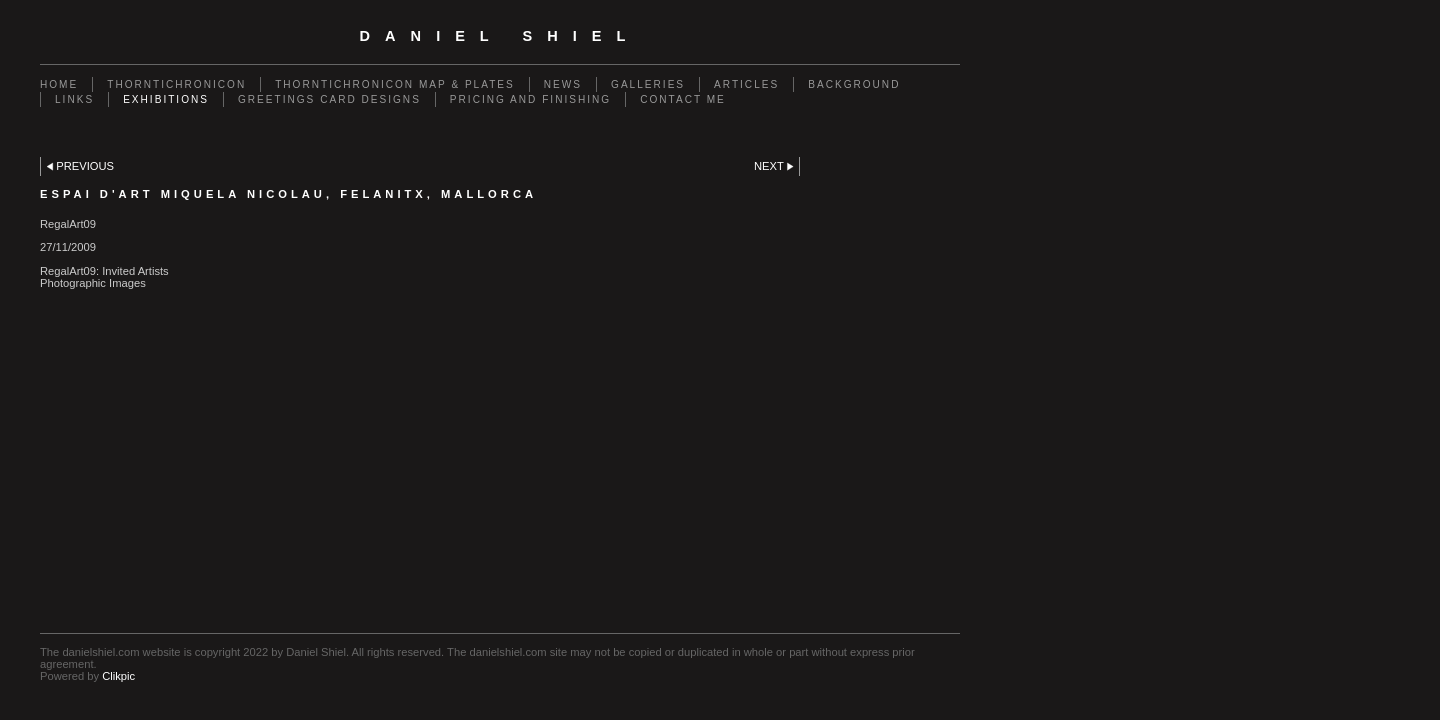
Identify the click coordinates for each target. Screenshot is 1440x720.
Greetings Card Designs (329, 99)
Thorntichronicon (176, 84)
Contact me (683, 99)
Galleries (648, 84)
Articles (746, 84)
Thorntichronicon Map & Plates (395, 84)
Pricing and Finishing (530, 99)
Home (59, 84)
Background (854, 84)
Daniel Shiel (500, 36)
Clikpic (118, 676)
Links (74, 99)
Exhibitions (166, 99)
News (563, 84)
